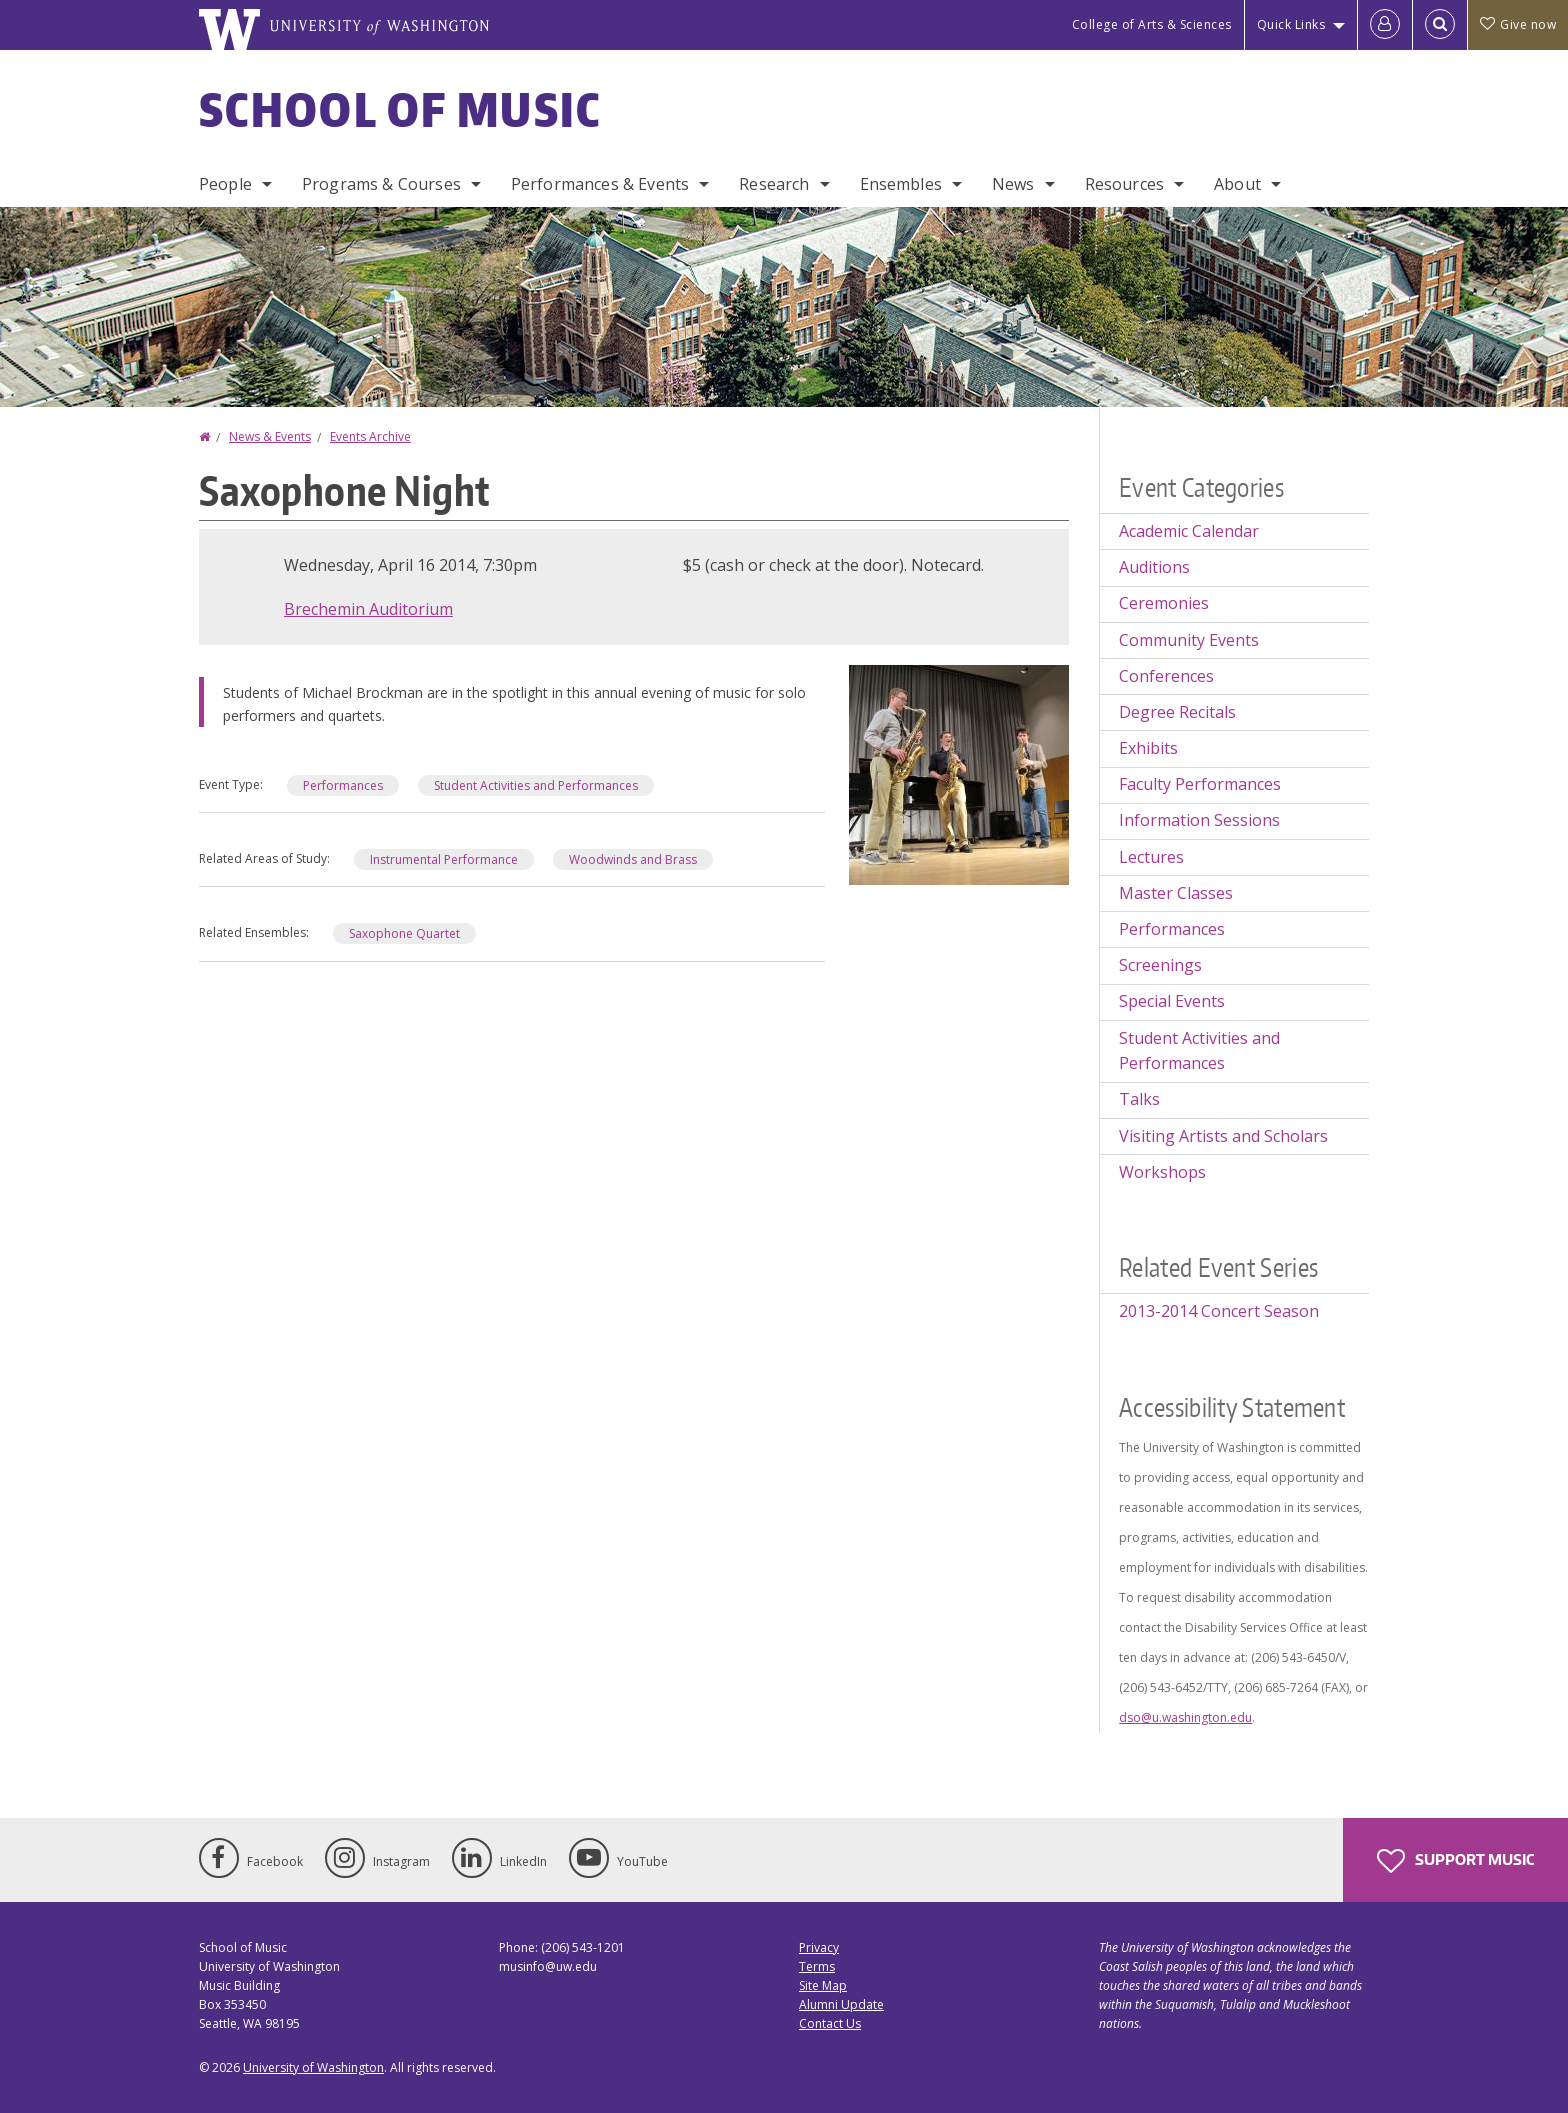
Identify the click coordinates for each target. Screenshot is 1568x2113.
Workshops (1162, 1172)
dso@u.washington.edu (1185, 1717)
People (225, 184)
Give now (1518, 24)
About (1237, 184)
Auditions (1154, 567)
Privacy (819, 1947)
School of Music (400, 109)
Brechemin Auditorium (368, 609)
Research (774, 184)
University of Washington (313, 2067)
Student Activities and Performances (536, 785)
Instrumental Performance (444, 859)
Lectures (1151, 857)
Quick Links (1291, 24)
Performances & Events (600, 184)
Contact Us (830, 2023)
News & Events (270, 436)
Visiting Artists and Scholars (1223, 1136)
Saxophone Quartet (404, 933)
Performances (343, 785)
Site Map (823, 1985)
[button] (959, 773)
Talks (1139, 1099)
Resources (1124, 184)
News (1013, 184)
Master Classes (1176, 893)
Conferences (1166, 676)
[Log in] (1385, 25)
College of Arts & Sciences (1152, 24)
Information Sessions (1199, 820)
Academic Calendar (1189, 531)
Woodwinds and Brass (633, 859)
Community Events (1189, 640)
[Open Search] (1440, 25)
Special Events (1172, 1001)
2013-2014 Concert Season (1219, 1311)
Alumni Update (841, 2004)
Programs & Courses (381, 184)
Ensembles (901, 184)
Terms (817, 1966)
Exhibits (1148, 748)
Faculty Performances (1200, 784)
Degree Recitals (1177, 712)
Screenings (1160, 965)
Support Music (1455, 1861)
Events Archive (370, 436)
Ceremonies (1164, 603)
